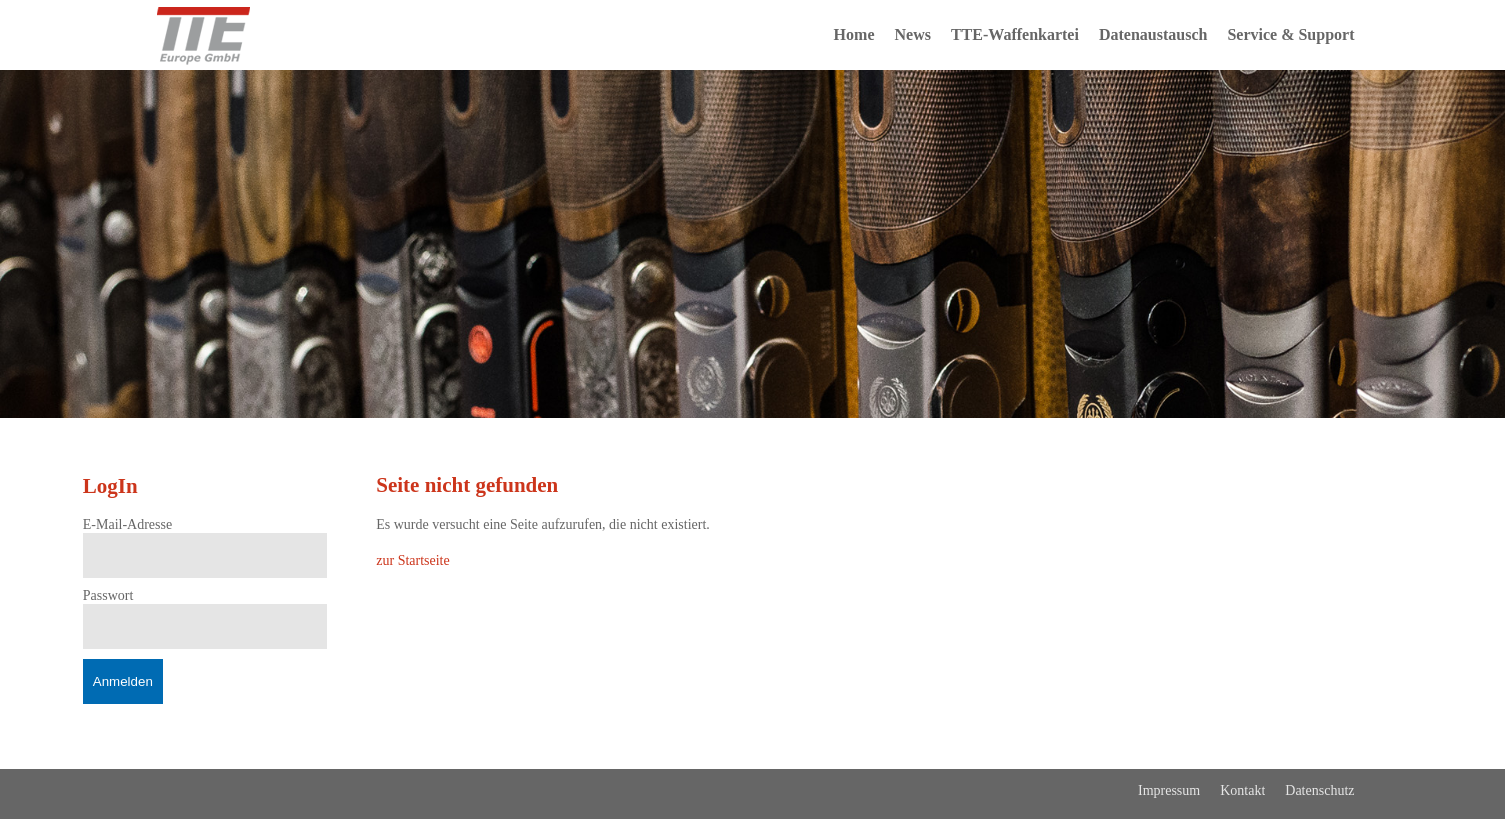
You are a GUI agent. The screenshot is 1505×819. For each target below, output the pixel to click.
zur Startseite (412, 560)
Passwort (108, 595)
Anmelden (123, 681)
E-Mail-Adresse (127, 524)
